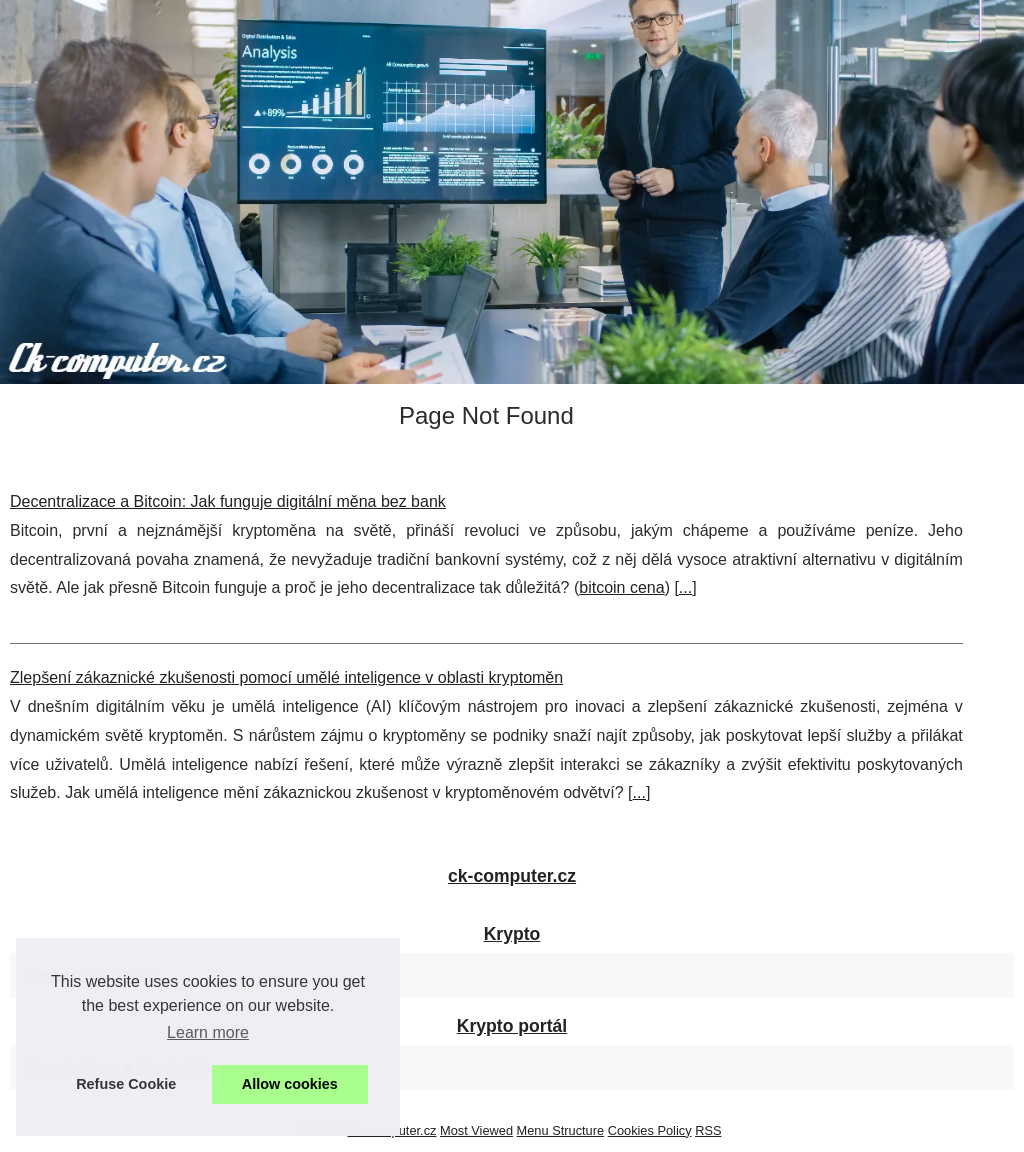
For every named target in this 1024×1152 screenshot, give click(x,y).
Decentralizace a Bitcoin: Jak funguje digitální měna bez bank (228, 501)
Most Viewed (476, 1130)
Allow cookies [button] (290, 1084)
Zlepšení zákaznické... (96, 975)
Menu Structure (561, 1130)
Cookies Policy (650, 1130)
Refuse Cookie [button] (126, 1084)
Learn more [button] (208, 1032)
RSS (708, 1130)
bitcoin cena (621, 587)
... (685, 587)
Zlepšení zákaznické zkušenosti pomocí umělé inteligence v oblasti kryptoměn (286, 677)
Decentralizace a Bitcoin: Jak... (123, 1067)
